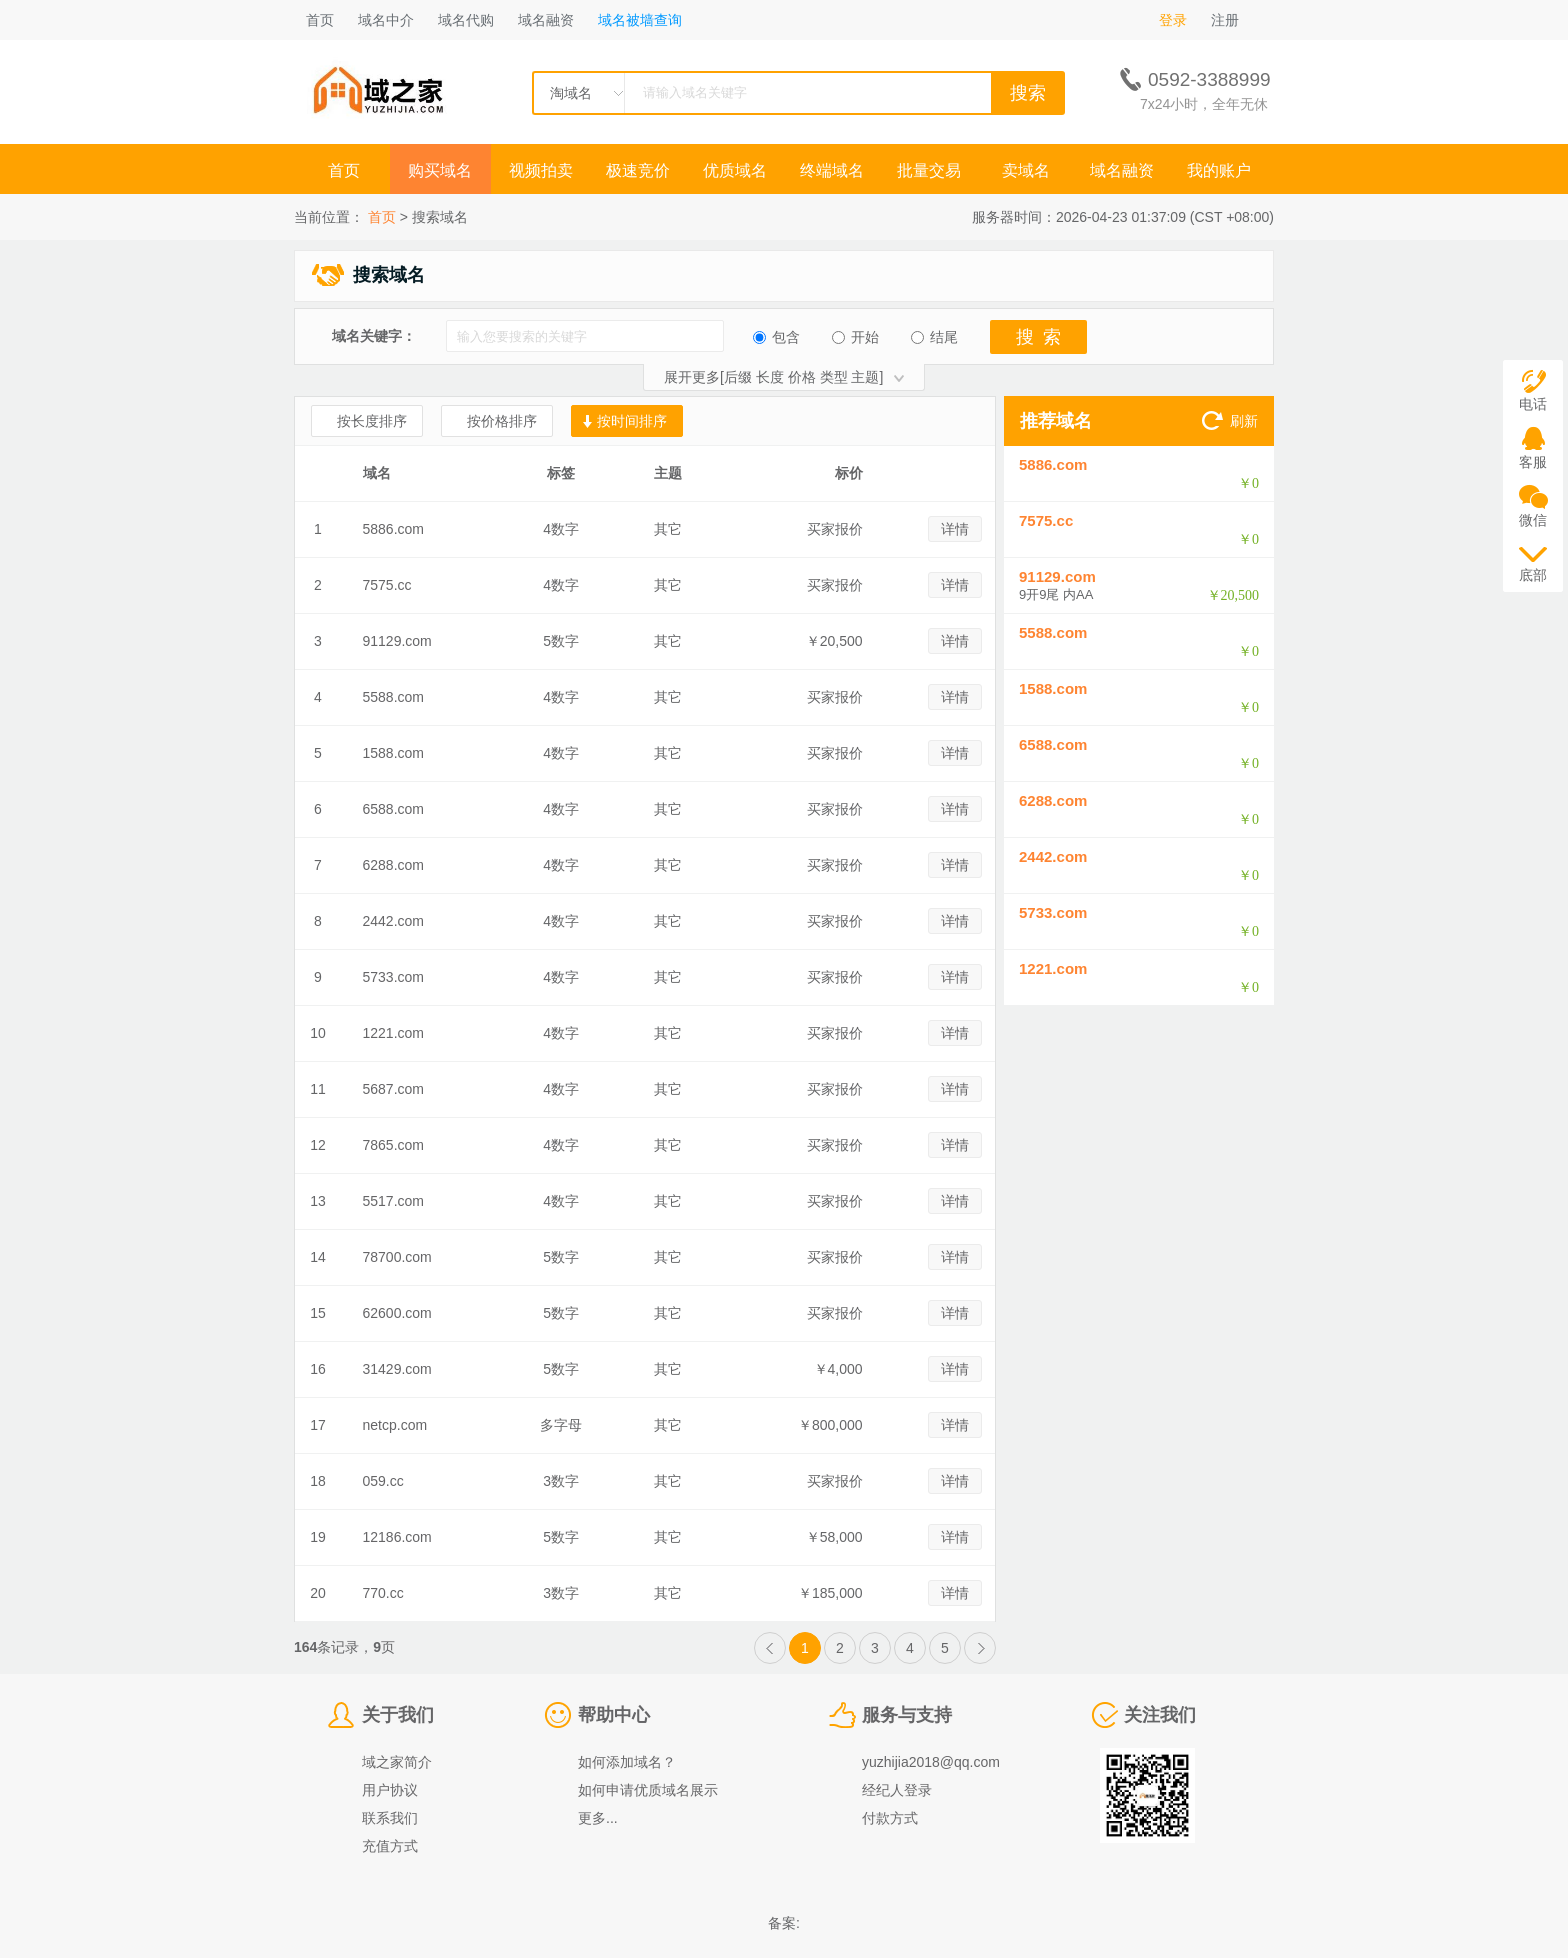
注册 (1225, 20)
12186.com (397, 1537)
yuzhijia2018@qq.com (931, 1762)
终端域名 (832, 170)
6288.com (393, 865)
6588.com (393, 809)
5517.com (393, 1201)
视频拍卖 (541, 170)
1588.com (393, 753)
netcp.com (395, 1425)
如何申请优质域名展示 (648, 1790)
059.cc (383, 1481)
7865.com (393, 1145)
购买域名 (442, 170)
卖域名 (1026, 170)
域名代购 (466, 20)
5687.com (393, 1089)
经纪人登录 (897, 1790)
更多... (598, 1818)
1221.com (393, 1033)
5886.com (393, 529)
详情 (955, 529)
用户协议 (390, 1790)
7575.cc (387, 585)
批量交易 (929, 170)
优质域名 (735, 170)
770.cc (383, 1593)
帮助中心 (614, 1715)
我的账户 (1219, 170)
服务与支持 (907, 1715)
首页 (320, 20)
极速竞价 (638, 170)
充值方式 (390, 1846)
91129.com (397, 641)
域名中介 (386, 20)
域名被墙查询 (640, 20)
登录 (1173, 20)
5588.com (393, 697)
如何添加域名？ (627, 1762)
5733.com (393, 977)
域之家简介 (397, 1762)
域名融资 (546, 20)
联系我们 (390, 1818)
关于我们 (398, 1715)
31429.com (397, 1369)
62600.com (397, 1313)
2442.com (393, 921)
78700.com (397, 1257)
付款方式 (890, 1818)
